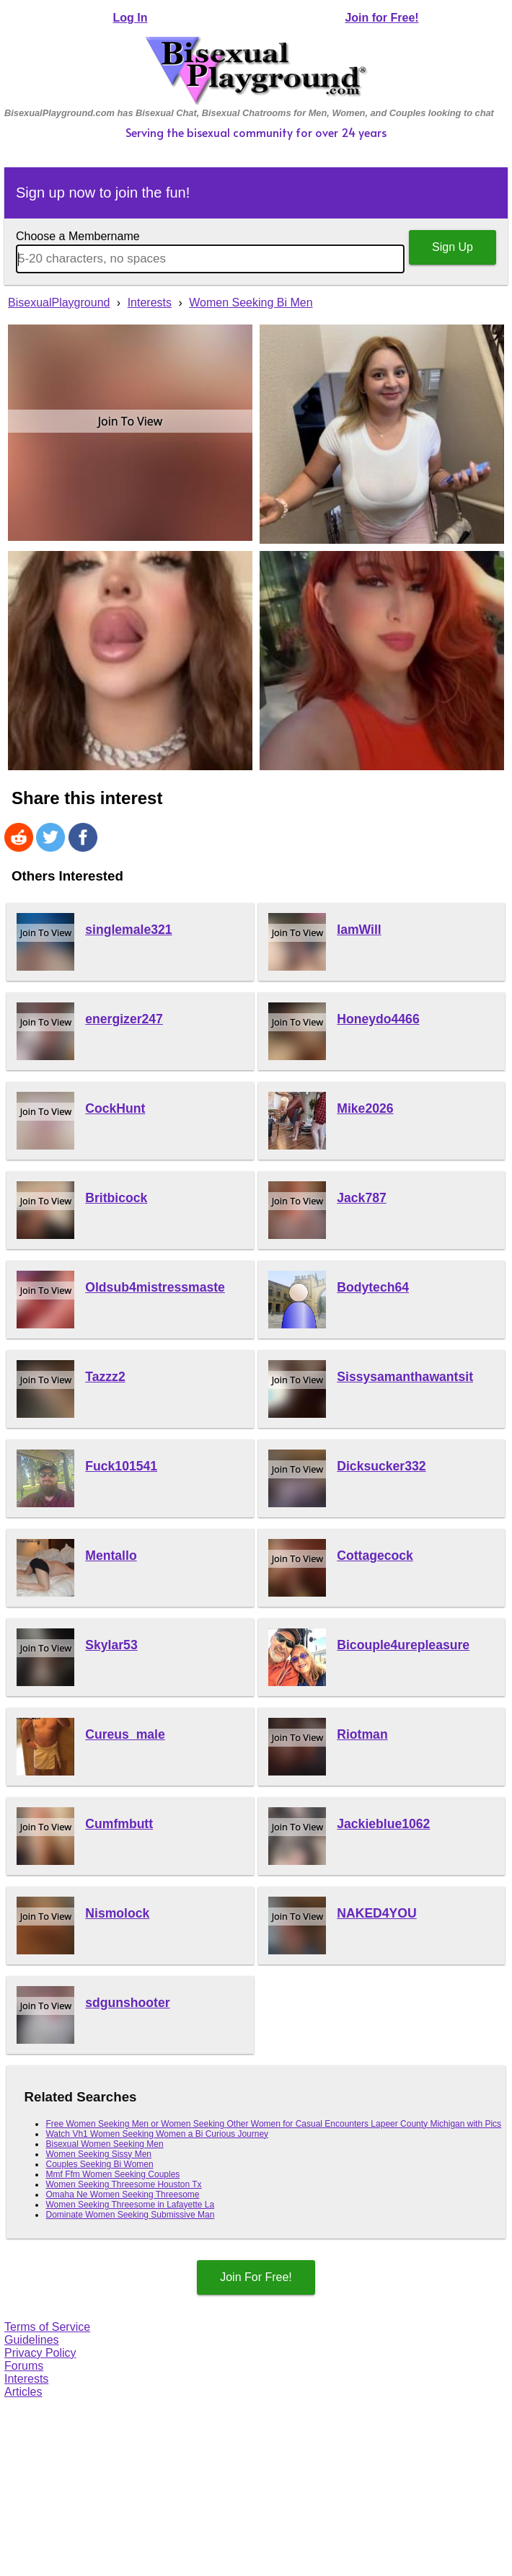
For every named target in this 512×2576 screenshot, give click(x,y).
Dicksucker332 (381, 1466)
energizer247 (124, 1019)
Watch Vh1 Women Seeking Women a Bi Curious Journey (156, 2134)
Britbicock (116, 1198)
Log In (130, 18)
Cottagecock (375, 1555)
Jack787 (362, 1198)
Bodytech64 (373, 1287)
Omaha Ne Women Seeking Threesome (122, 2194)
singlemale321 (128, 929)
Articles (23, 2392)
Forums (23, 2366)
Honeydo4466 (378, 1019)
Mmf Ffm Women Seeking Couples (112, 2174)
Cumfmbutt (119, 1824)
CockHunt (115, 1108)
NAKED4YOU (376, 1913)
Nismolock (117, 1913)
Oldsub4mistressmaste (155, 1287)
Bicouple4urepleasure (403, 1645)
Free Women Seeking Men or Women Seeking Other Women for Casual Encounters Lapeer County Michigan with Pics (273, 2124)
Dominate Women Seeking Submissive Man (129, 2215)
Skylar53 (111, 1645)
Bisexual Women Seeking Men (104, 2144)
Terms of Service (47, 2327)
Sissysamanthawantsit (405, 1376)
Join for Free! (381, 18)
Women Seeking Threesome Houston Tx (123, 2184)
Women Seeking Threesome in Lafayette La (129, 2205)
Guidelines (31, 2340)
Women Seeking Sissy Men (98, 2154)
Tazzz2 (105, 1376)
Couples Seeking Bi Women (99, 2164)
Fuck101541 (121, 1466)
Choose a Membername (78, 236)
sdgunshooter (127, 2002)
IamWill (359, 929)
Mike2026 (365, 1108)
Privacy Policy (40, 2353)
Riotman (362, 1734)
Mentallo (110, 1555)
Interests (26, 2379)
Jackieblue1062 (383, 1824)
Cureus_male (125, 1734)
